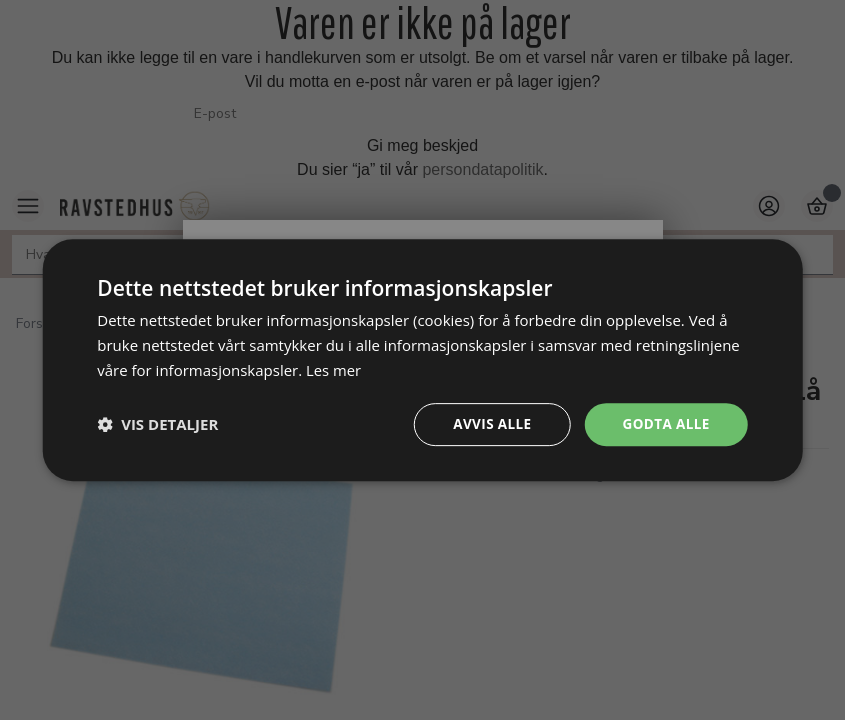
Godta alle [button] (664, 423)
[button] (157, 424)
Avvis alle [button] (487, 423)
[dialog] (422, 359)
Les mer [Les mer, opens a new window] (334, 369)
